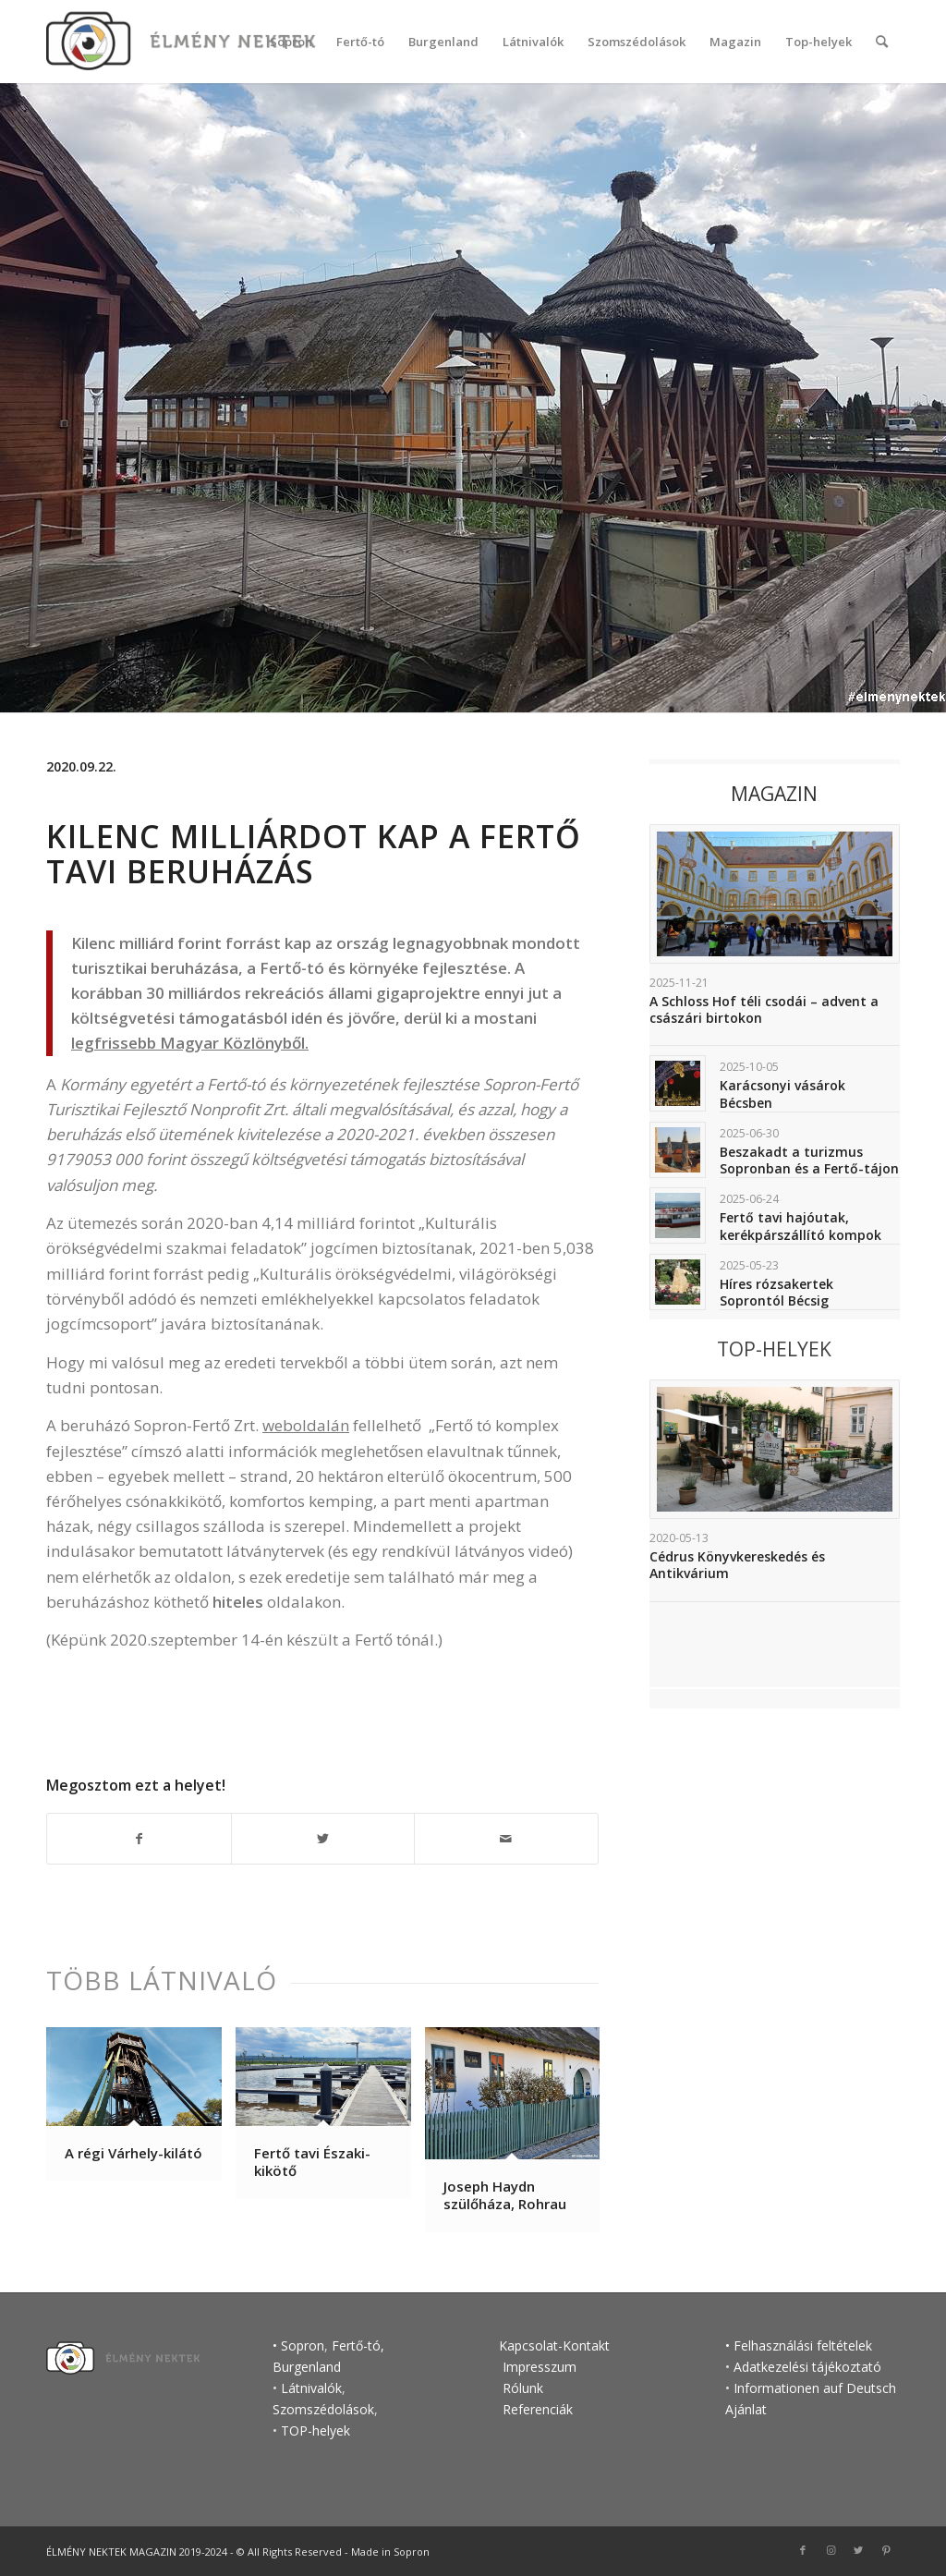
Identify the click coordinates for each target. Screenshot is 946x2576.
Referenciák (538, 2409)
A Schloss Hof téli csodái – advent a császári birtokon (764, 1009)
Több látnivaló (161, 1980)
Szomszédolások (323, 2409)
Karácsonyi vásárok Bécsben (782, 1093)
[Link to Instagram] (830, 2550)
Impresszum (537, 2367)
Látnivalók (311, 2388)
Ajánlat (746, 2409)
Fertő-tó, (358, 2345)
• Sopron (298, 2345)
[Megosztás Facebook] (139, 1839)
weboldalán (305, 1425)
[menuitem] (291, 41)
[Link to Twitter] (858, 2550)
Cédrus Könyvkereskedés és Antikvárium (737, 1565)
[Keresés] (882, 41)
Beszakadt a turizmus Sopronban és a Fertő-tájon (809, 1160)
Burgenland (307, 2367)
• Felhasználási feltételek (798, 2345)
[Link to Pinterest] (886, 2550)
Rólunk (523, 2388)
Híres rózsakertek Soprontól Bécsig (776, 1292)
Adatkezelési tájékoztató (807, 2367)
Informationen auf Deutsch (815, 2388)
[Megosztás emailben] (506, 1839)
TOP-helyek (315, 2430)
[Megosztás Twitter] (323, 1839)
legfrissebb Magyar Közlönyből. (190, 1042)
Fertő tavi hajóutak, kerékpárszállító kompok (800, 1226)
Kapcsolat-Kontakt (554, 2345)
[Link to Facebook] (803, 2550)
